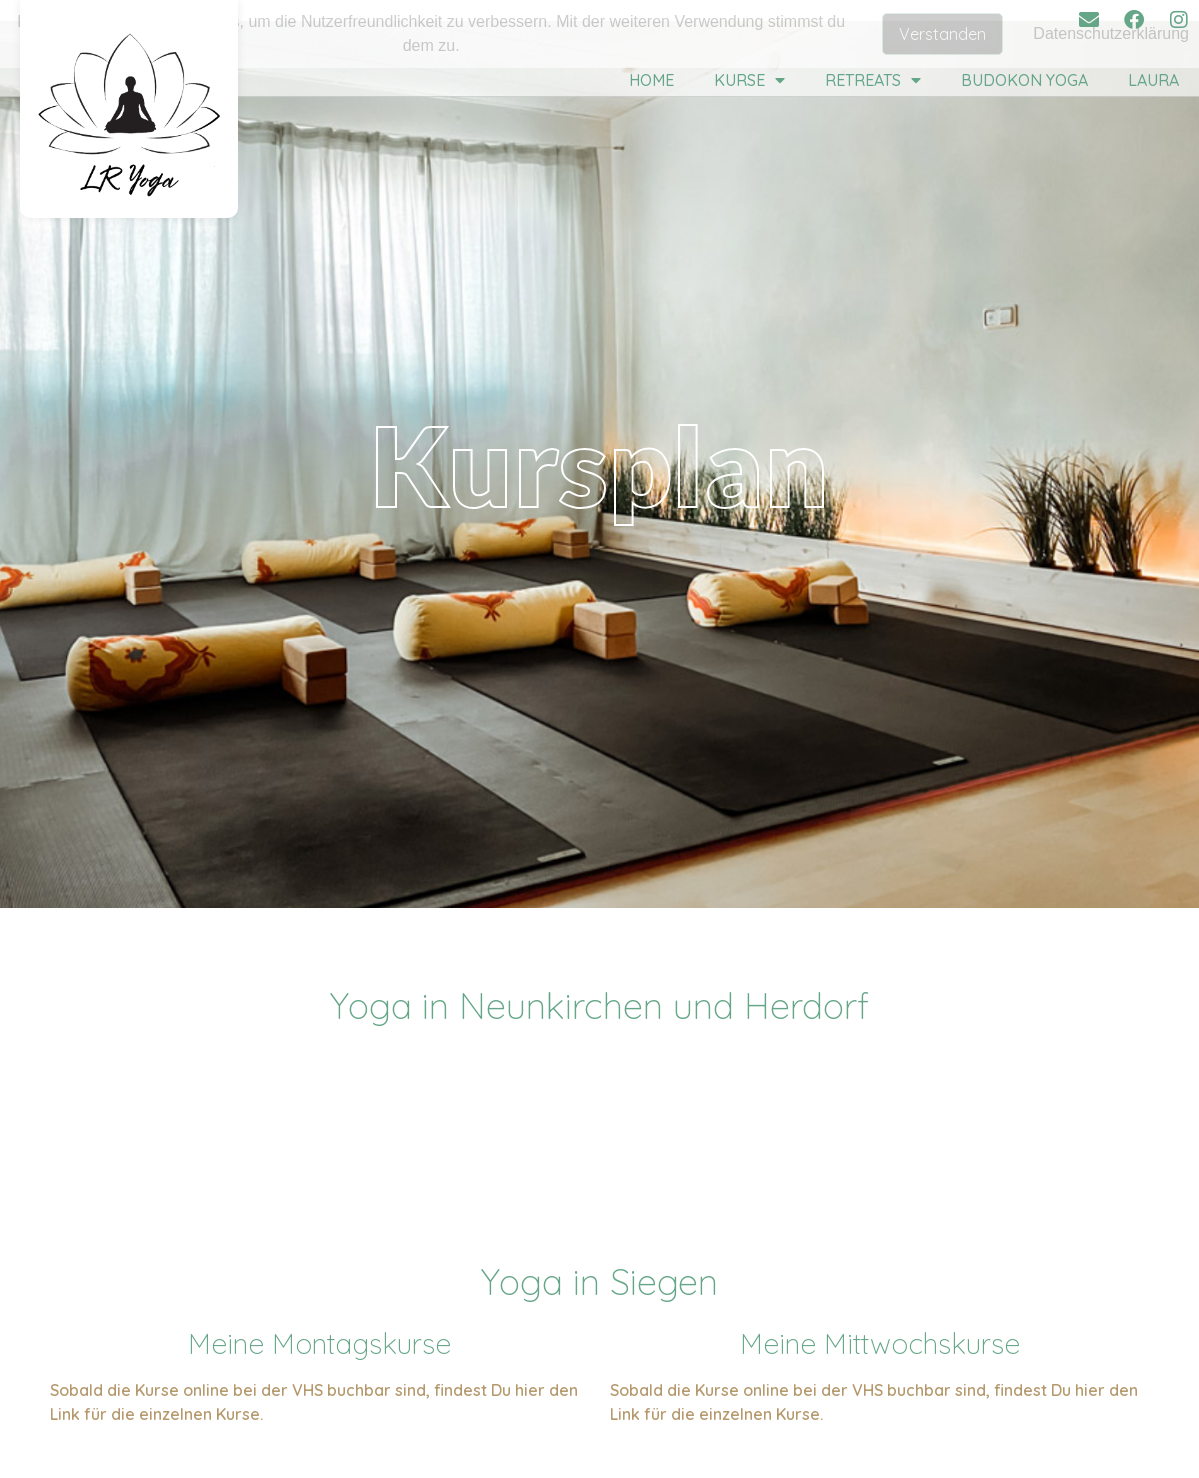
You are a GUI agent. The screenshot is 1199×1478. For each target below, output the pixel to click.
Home (651, 80)
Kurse (749, 80)
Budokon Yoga (1024, 80)
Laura (1153, 80)
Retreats (873, 80)
